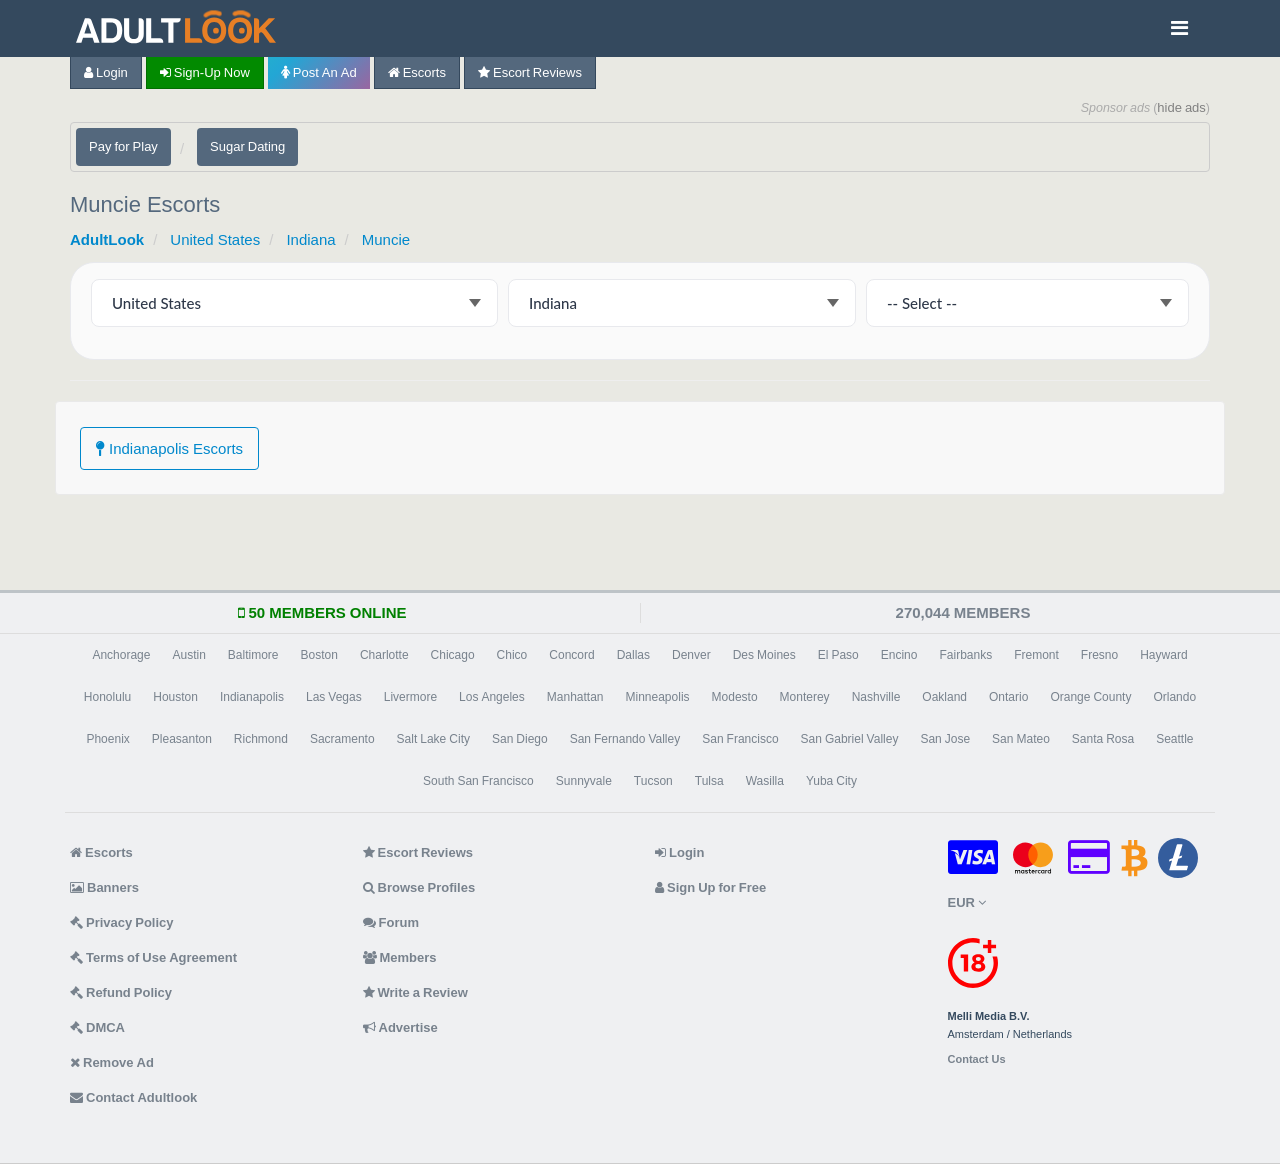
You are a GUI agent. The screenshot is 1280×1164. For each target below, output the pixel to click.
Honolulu (107, 697)
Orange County (1090, 697)
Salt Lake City (433, 739)
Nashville (876, 697)
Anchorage (121, 655)
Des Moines (764, 655)
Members (400, 957)
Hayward (1163, 655)
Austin (188, 655)
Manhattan (575, 697)
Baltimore (253, 655)
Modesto (735, 697)
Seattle (1174, 739)
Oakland (944, 697)
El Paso (838, 655)
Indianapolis (252, 697)
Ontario (1008, 697)
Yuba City (831, 781)
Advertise (400, 1027)
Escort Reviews (530, 72)
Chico (512, 655)
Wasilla (765, 781)
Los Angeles (492, 697)
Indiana (310, 239)
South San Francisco (478, 781)
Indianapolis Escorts (169, 448)
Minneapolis (658, 697)
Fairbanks (965, 655)
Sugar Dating (247, 146)
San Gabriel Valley (850, 739)
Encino (899, 655)
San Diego (520, 739)
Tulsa (709, 781)
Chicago (453, 655)
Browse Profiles (419, 887)
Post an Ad (319, 72)
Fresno (1099, 655)
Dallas (633, 655)
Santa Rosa (1103, 739)
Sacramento (342, 739)
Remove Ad (112, 1062)
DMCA (97, 1027)
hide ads (1181, 107)
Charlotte (384, 655)
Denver (691, 655)
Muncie (386, 239)
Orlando (1174, 697)
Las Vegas (334, 697)
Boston (319, 655)
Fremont (1036, 655)
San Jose (945, 739)
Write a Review (415, 992)
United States (215, 239)
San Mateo (1021, 739)
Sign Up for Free (710, 887)
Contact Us (977, 1059)
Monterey (805, 697)
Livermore (410, 697)
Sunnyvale (584, 781)
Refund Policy (121, 992)
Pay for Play (123, 146)
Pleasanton (182, 739)
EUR (967, 902)
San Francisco (740, 739)
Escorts (417, 72)
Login (106, 72)
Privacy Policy (122, 922)
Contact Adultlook (133, 1097)
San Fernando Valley (625, 739)
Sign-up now (205, 72)
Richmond (261, 739)
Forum (391, 922)
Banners (104, 887)
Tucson (653, 781)
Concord (571, 655)
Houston (175, 697)
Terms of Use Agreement (153, 957)
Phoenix (107, 739)
